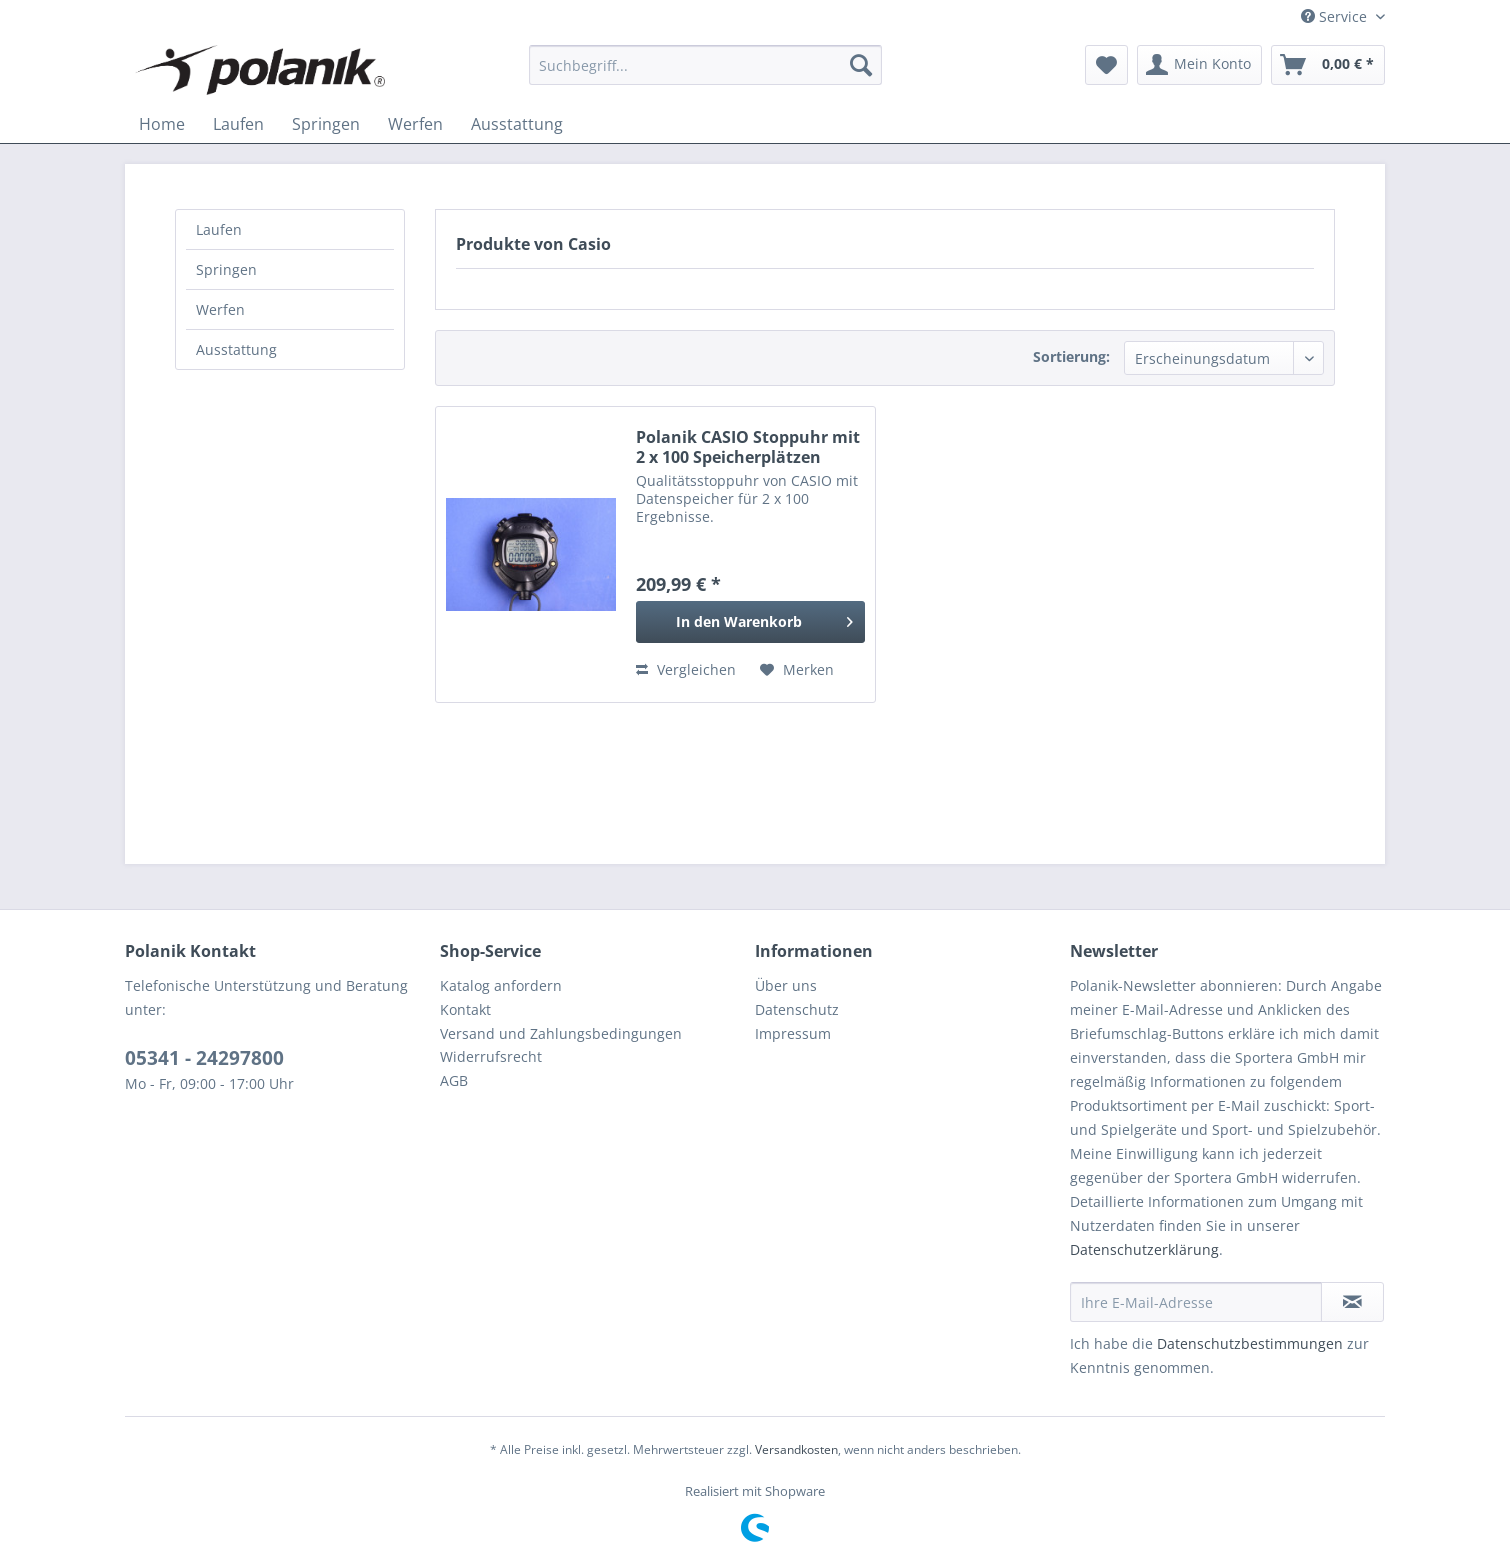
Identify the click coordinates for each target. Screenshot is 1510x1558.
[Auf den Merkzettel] (797, 670)
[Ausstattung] (517, 124)
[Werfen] (415, 124)
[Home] (162, 124)
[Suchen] (861, 65)
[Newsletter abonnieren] (1352, 1302)
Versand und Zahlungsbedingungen (561, 1033)
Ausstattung (236, 349)
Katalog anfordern (501, 985)
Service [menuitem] (1336, 16)
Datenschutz (797, 1009)
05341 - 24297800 (204, 1058)
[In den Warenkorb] (750, 622)
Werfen (220, 309)
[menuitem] (705, 65)
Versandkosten (796, 1449)
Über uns (786, 985)
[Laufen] (238, 124)
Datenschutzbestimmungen (1250, 1343)
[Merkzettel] (1106, 65)
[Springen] (326, 124)
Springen (226, 269)
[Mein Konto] (1199, 65)
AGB (454, 1080)
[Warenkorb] (1328, 65)
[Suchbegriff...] (705, 65)
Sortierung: (1071, 356)
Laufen (219, 229)
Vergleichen (686, 669)
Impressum (793, 1033)
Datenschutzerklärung (1144, 1249)
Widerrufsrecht (491, 1056)
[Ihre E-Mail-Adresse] (1196, 1302)
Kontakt (465, 1009)
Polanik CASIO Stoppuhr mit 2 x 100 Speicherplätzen (748, 447)
